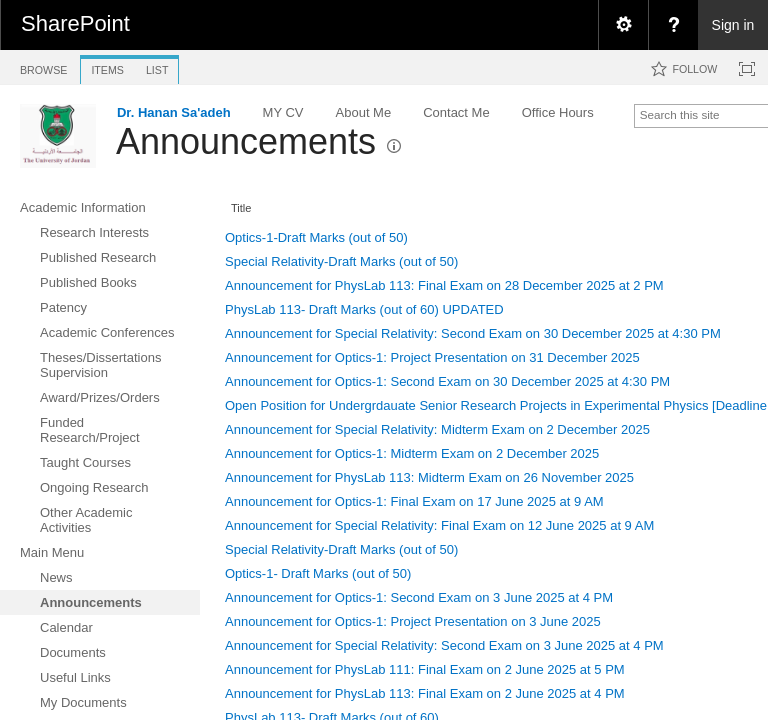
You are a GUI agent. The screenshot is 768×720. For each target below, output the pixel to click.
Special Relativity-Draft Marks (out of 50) (341, 261)
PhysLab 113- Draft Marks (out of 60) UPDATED (364, 309)
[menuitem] (623, 25)
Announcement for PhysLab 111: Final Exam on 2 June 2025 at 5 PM (425, 669)
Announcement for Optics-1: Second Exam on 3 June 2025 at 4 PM (419, 597)
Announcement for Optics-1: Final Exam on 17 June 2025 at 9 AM (414, 501)
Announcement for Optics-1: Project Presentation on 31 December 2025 (432, 357)
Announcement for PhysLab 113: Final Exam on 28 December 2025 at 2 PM (444, 285)
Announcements (246, 141)
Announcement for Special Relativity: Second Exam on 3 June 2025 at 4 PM (444, 645)
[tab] (43, 66)
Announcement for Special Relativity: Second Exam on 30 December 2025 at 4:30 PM (473, 333)
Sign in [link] (733, 25)
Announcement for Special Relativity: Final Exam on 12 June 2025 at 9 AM (439, 525)
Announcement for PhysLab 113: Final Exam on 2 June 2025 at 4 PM (425, 693)
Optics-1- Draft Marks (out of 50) (318, 573)
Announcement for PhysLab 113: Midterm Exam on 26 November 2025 (429, 477)
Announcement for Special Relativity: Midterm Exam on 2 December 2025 (437, 429)
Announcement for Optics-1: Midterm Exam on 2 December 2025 (412, 453)
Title (241, 208)
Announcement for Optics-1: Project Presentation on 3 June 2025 (413, 621)
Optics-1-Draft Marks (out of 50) (316, 237)
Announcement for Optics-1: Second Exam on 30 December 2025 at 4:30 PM (447, 381)
